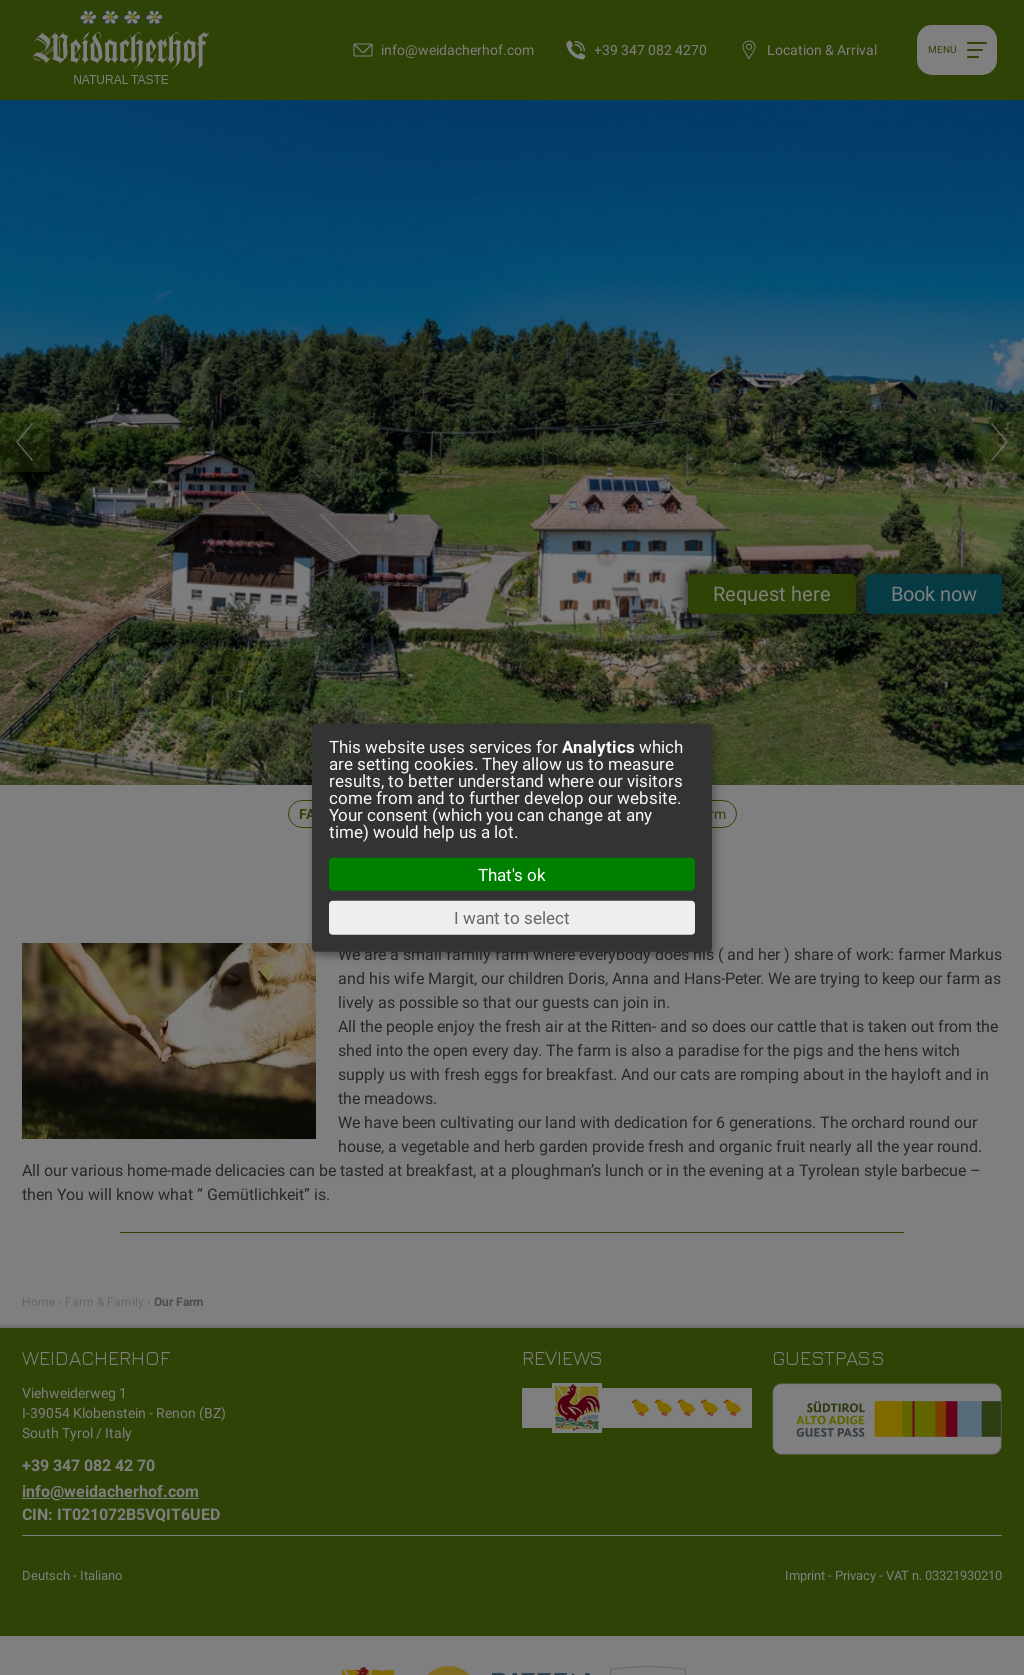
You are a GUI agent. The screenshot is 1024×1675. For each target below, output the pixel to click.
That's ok (512, 874)
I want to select (512, 918)
